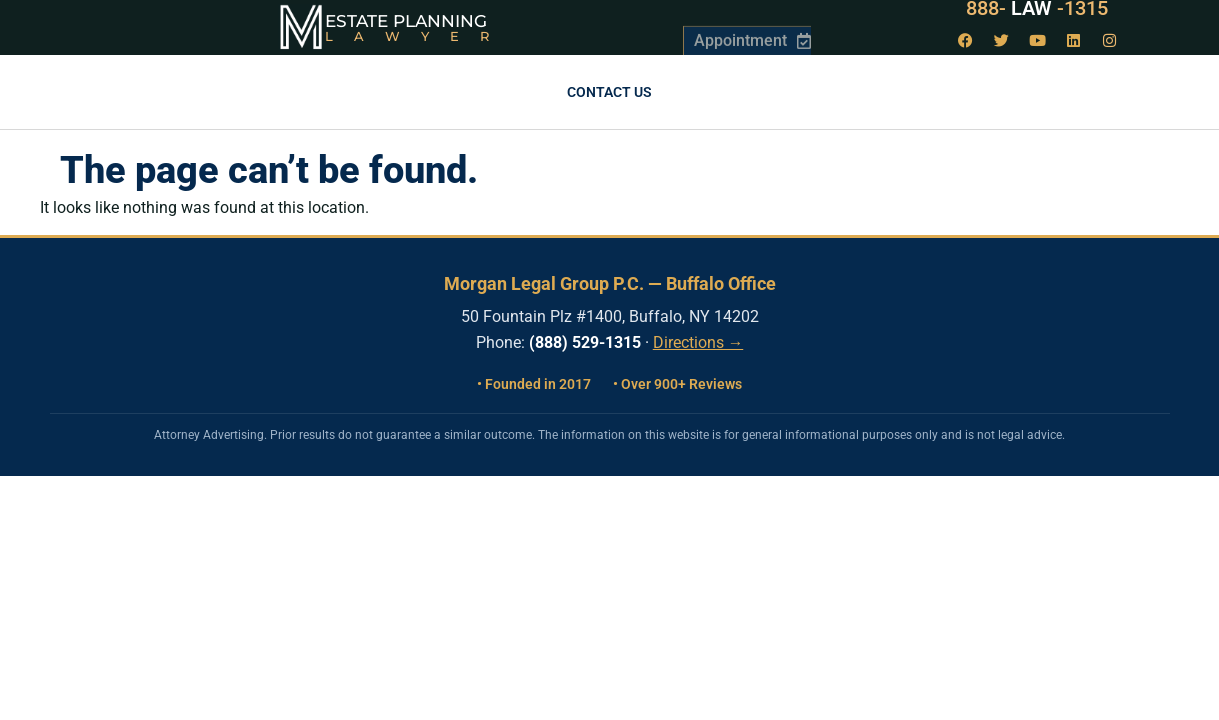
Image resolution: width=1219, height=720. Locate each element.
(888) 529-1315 (585, 342)
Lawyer (417, 36)
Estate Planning (406, 21)
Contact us (609, 92)
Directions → (698, 343)
